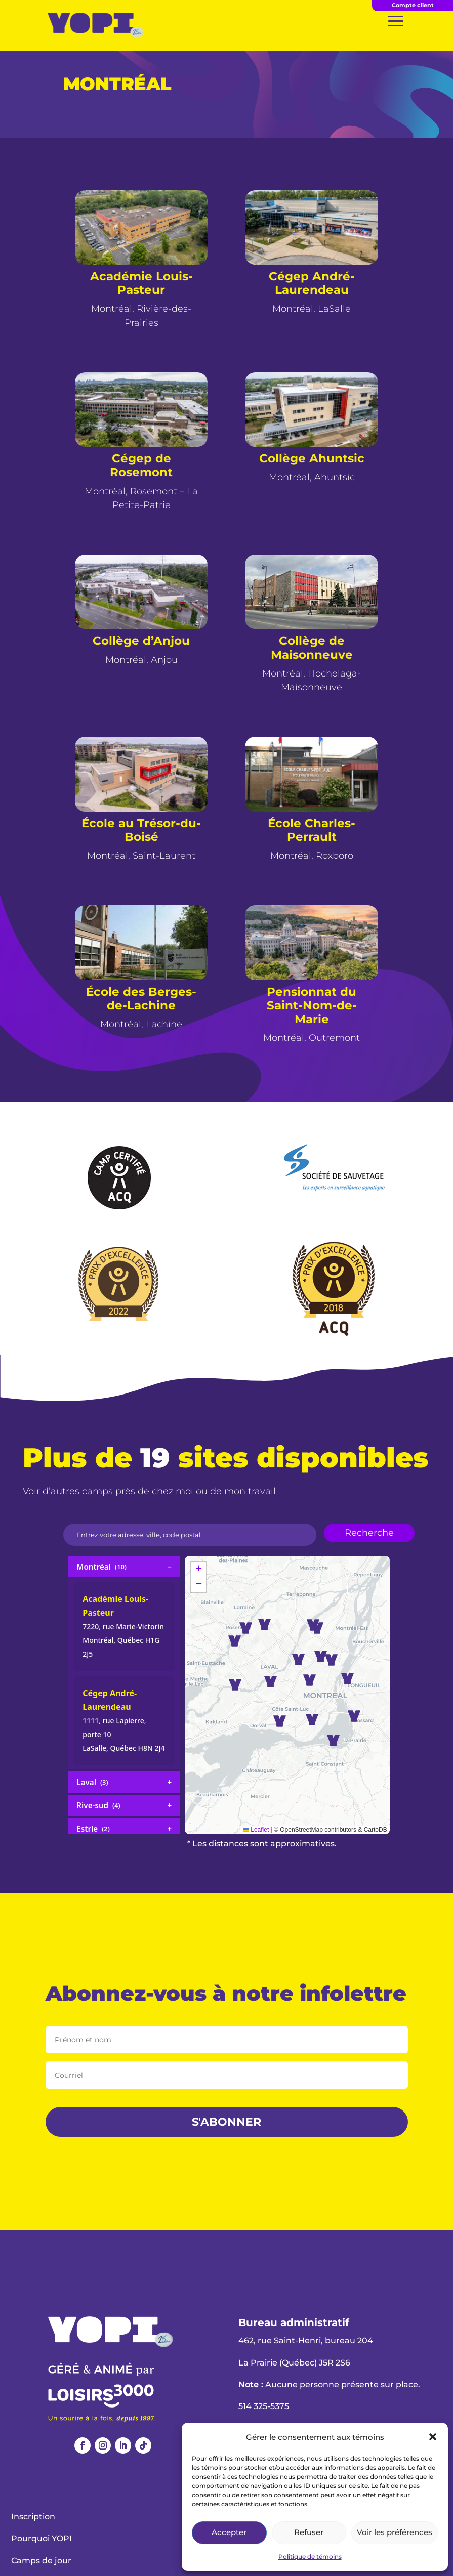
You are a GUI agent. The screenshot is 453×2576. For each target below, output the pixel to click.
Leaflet (256, 1829)
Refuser (308, 2532)
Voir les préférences (394, 2532)
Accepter (229, 2532)
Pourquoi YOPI (41, 2538)
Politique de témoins (310, 2556)
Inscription (33, 2516)
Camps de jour (41, 2560)
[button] (433, 2437)
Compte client (413, 5)
